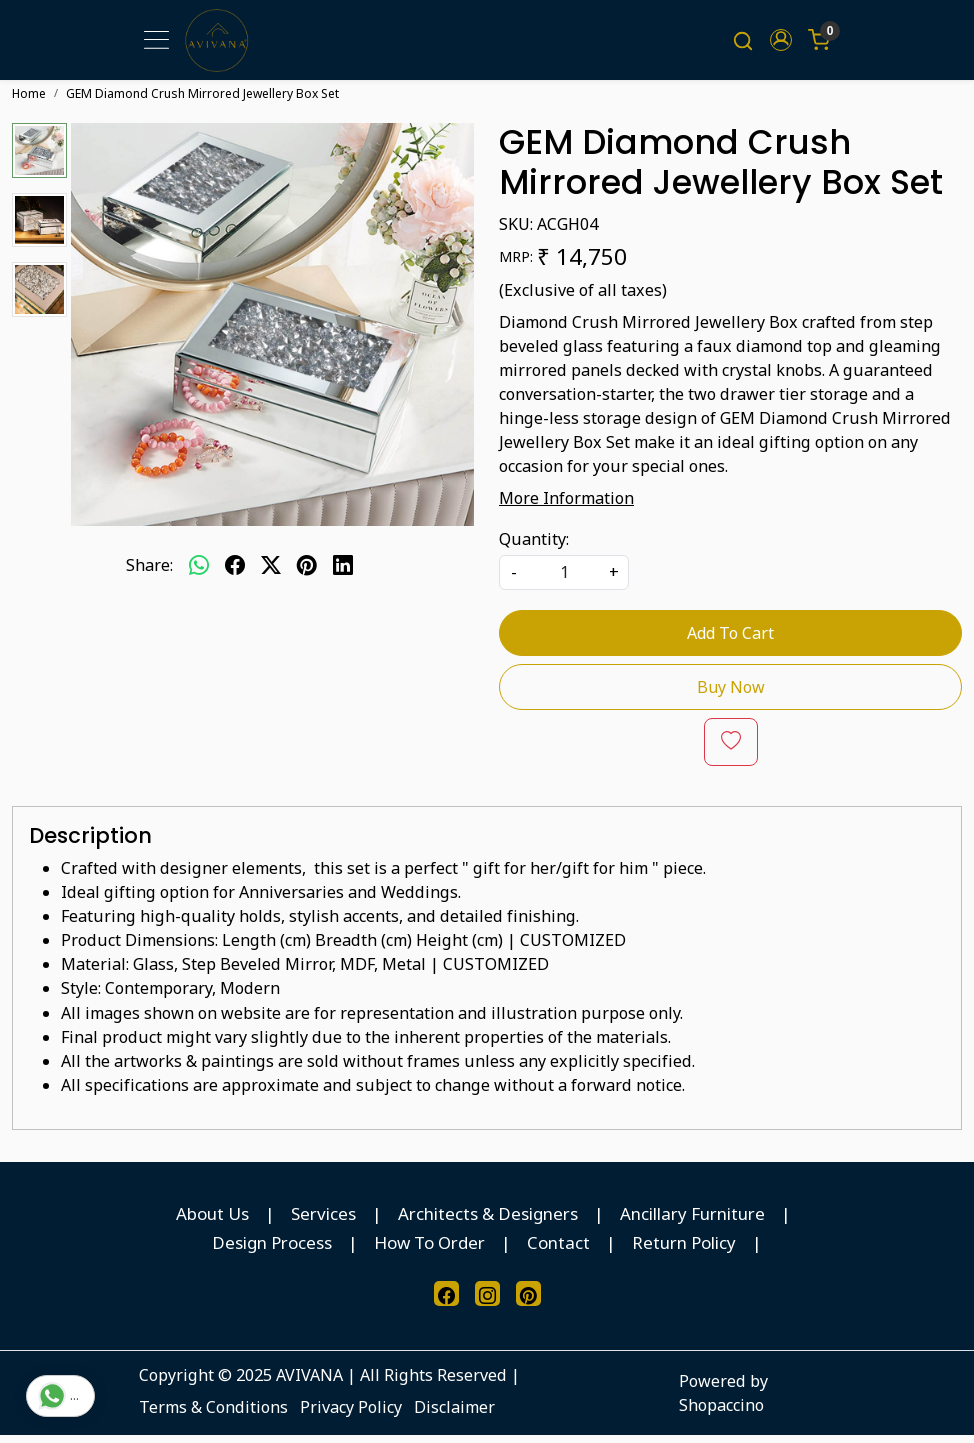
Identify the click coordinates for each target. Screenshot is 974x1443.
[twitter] (271, 573)
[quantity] (564, 580)
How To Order (429, 1250)
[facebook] (235, 573)
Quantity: (534, 546)
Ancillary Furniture (692, 1221)
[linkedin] (343, 573)
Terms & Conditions (213, 1415)
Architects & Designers (488, 1221)
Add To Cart (730, 641)
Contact (558, 1250)
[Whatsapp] (199, 573)
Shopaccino (721, 1413)
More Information (566, 506)
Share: (149, 573)
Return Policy (684, 1250)
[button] (781, 44)
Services (323, 1221)
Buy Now (731, 695)
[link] (743, 44)
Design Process (272, 1250)
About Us (212, 1221)
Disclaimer (454, 1415)
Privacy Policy (351, 1415)
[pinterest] (307, 573)
